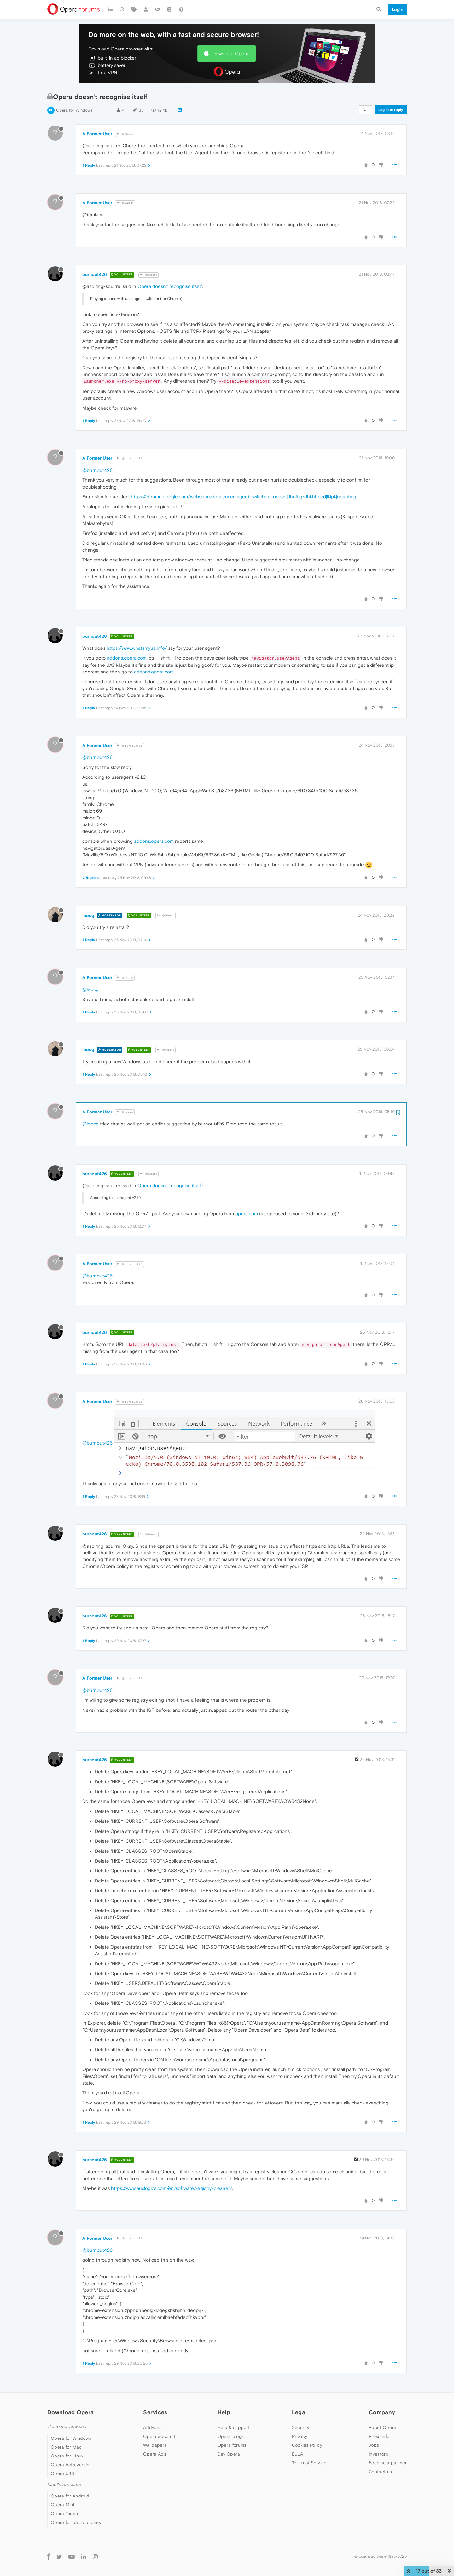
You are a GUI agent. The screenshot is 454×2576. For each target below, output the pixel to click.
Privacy (299, 2436)
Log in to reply (390, 110)
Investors (378, 2453)
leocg (88, 915)
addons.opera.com (127, 657)
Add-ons (152, 2427)
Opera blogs (231, 2436)
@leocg (125, 977)
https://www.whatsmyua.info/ (137, 648)
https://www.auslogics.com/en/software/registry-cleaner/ (171, 2188)
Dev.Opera (229, 2453)
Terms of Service (309, 2462)
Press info (379, 2436)
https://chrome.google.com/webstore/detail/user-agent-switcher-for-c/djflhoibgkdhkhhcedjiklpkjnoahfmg (243, 496)
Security (300, 2427)
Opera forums (232, 2445)
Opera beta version (71, 2464)
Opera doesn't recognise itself (169, 286)
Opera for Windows (74, 110)
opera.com (246, 1213)
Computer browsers (67, 2426)
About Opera (382, 2427)
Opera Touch (64, 2513)
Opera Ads (154, 2453)
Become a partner (388, 2462)
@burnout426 (130, 458)
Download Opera (230, 53)
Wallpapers (154, 2445)
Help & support (234, 2427)
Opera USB (62, 2473)
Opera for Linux (67, 2455)
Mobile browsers (64, 2484)
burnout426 (94, 274)
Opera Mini (62, 2504)
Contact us (380, 2471)
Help (224, 2412)
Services (155, 2412)
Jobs (374, 2445)
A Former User (97, 133)
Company (382, 2412)
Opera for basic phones (76, 2522)
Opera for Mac (66, 2447)
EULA (297, 2453)
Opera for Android (70, 2495)
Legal (299, 2412)
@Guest (125, 134)
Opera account (159, 2436)
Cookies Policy (307, 2445)
